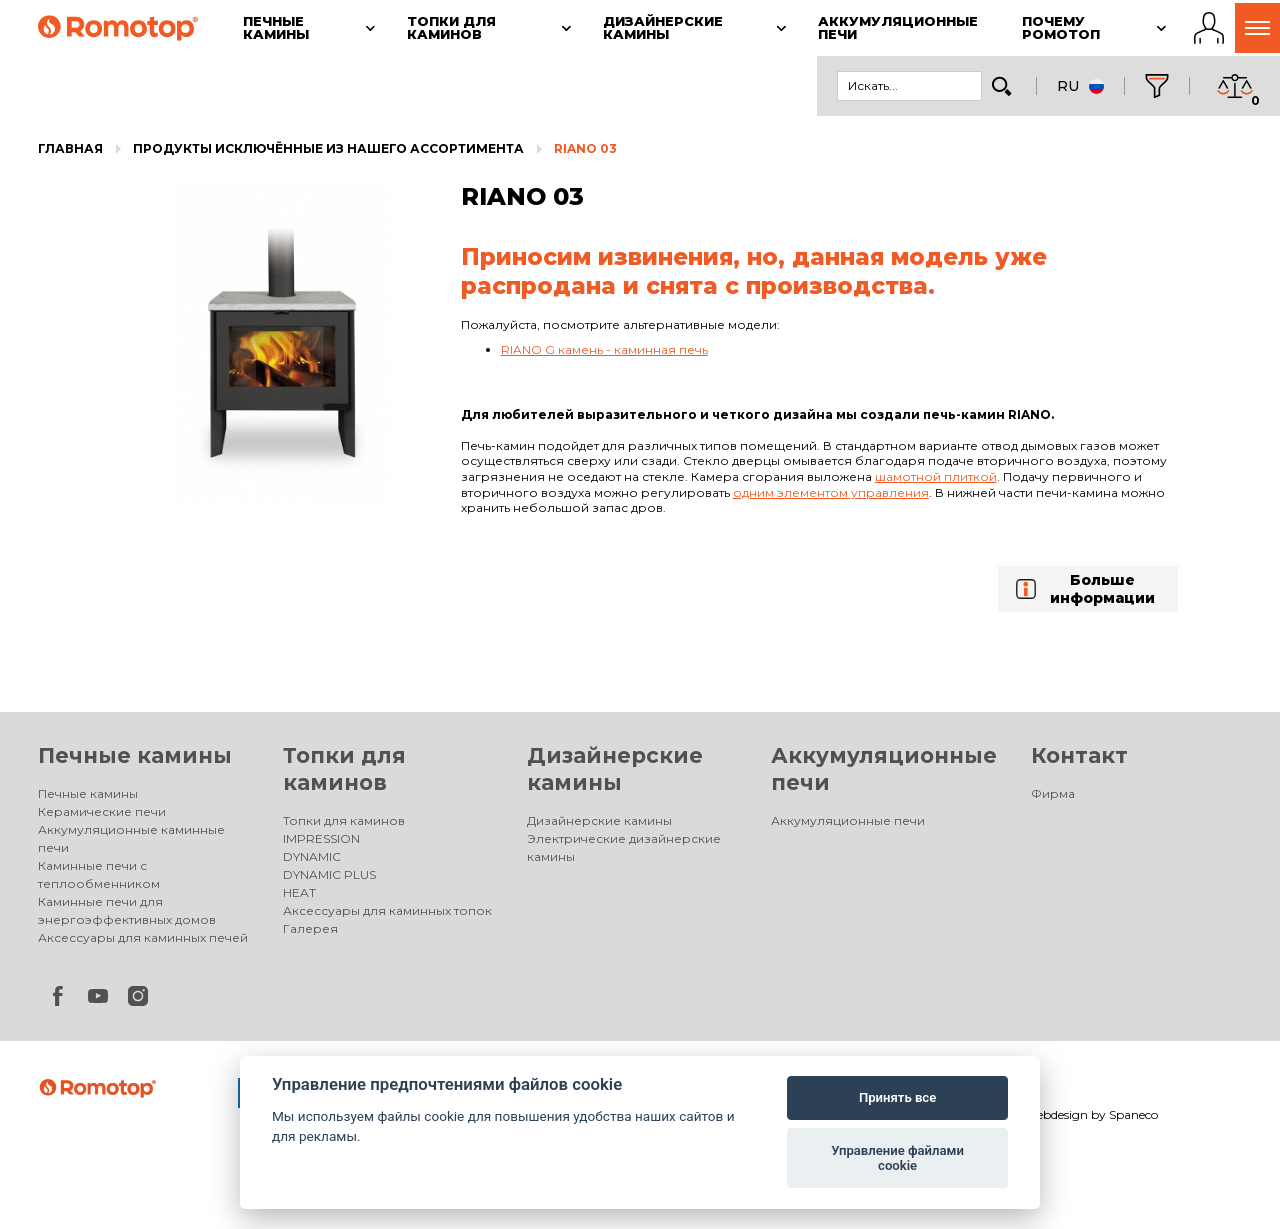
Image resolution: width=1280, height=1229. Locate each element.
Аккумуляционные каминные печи (131, 838)
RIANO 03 (585, 148)
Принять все (897, 1097)
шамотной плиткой (936, 476)
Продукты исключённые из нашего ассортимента (328, 148)
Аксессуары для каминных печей (143, 937)
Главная (70, 148)
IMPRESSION (321, 838)
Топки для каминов (344, 820)
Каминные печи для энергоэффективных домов (127, 910)
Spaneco (1133, 1114)
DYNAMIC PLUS (329, 874)
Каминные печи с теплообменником (99, 874)
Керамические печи (102, 811)
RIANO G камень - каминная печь (604, 349)
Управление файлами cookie (897, 1158)
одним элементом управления (831, 492)
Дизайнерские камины (599, 820)
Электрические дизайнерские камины (624, 847)
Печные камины (135, 755)
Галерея (310, 928)
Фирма (1053, 793)
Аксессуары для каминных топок (387, 910)
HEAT (299, 892)
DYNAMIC (312, 856)
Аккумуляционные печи (848, 820)
